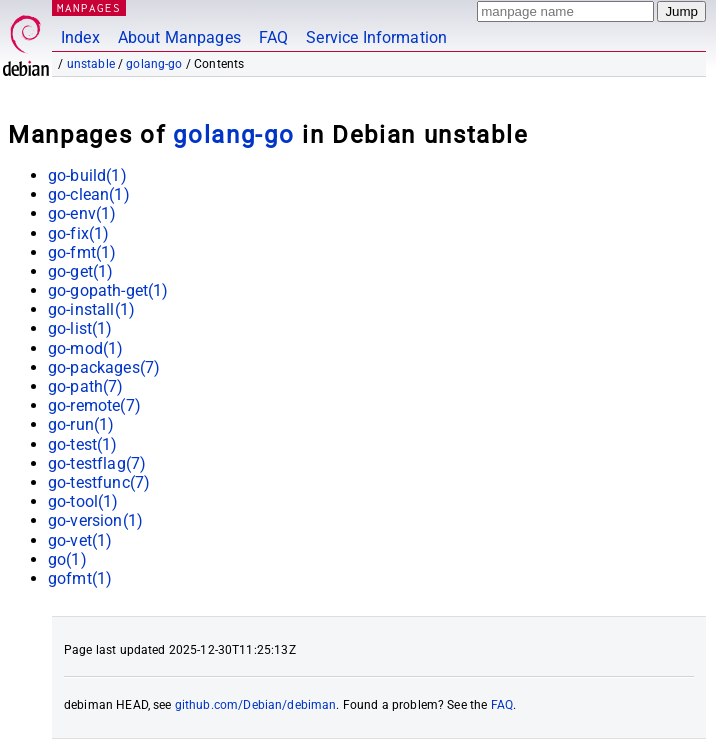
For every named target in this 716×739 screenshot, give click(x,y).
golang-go (154, 64)
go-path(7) (86, 386)
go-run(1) (81, 424)
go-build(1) (87, 175)
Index (80, 37)
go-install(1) (91, 309)
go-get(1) (80, 271)
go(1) (67, 559)
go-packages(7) (104, 367)
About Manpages (179, 37)
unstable (91, 64)
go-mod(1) (85, 348)
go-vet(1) (80, 540)
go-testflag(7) (97, 463)
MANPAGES (89, 7)
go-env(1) (82, 213)
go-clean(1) (89, 194)
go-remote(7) (94, 405)
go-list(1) (80, 328)
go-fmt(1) (82, 252)
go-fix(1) (78, 233)
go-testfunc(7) (99, 482)
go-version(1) (95, 520)
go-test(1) (83, 444)
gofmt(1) (80, 578)
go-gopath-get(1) (108, 290)
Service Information (376, 37)
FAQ (273, 37)
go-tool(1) (83, 501)
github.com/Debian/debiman (256, 705)
